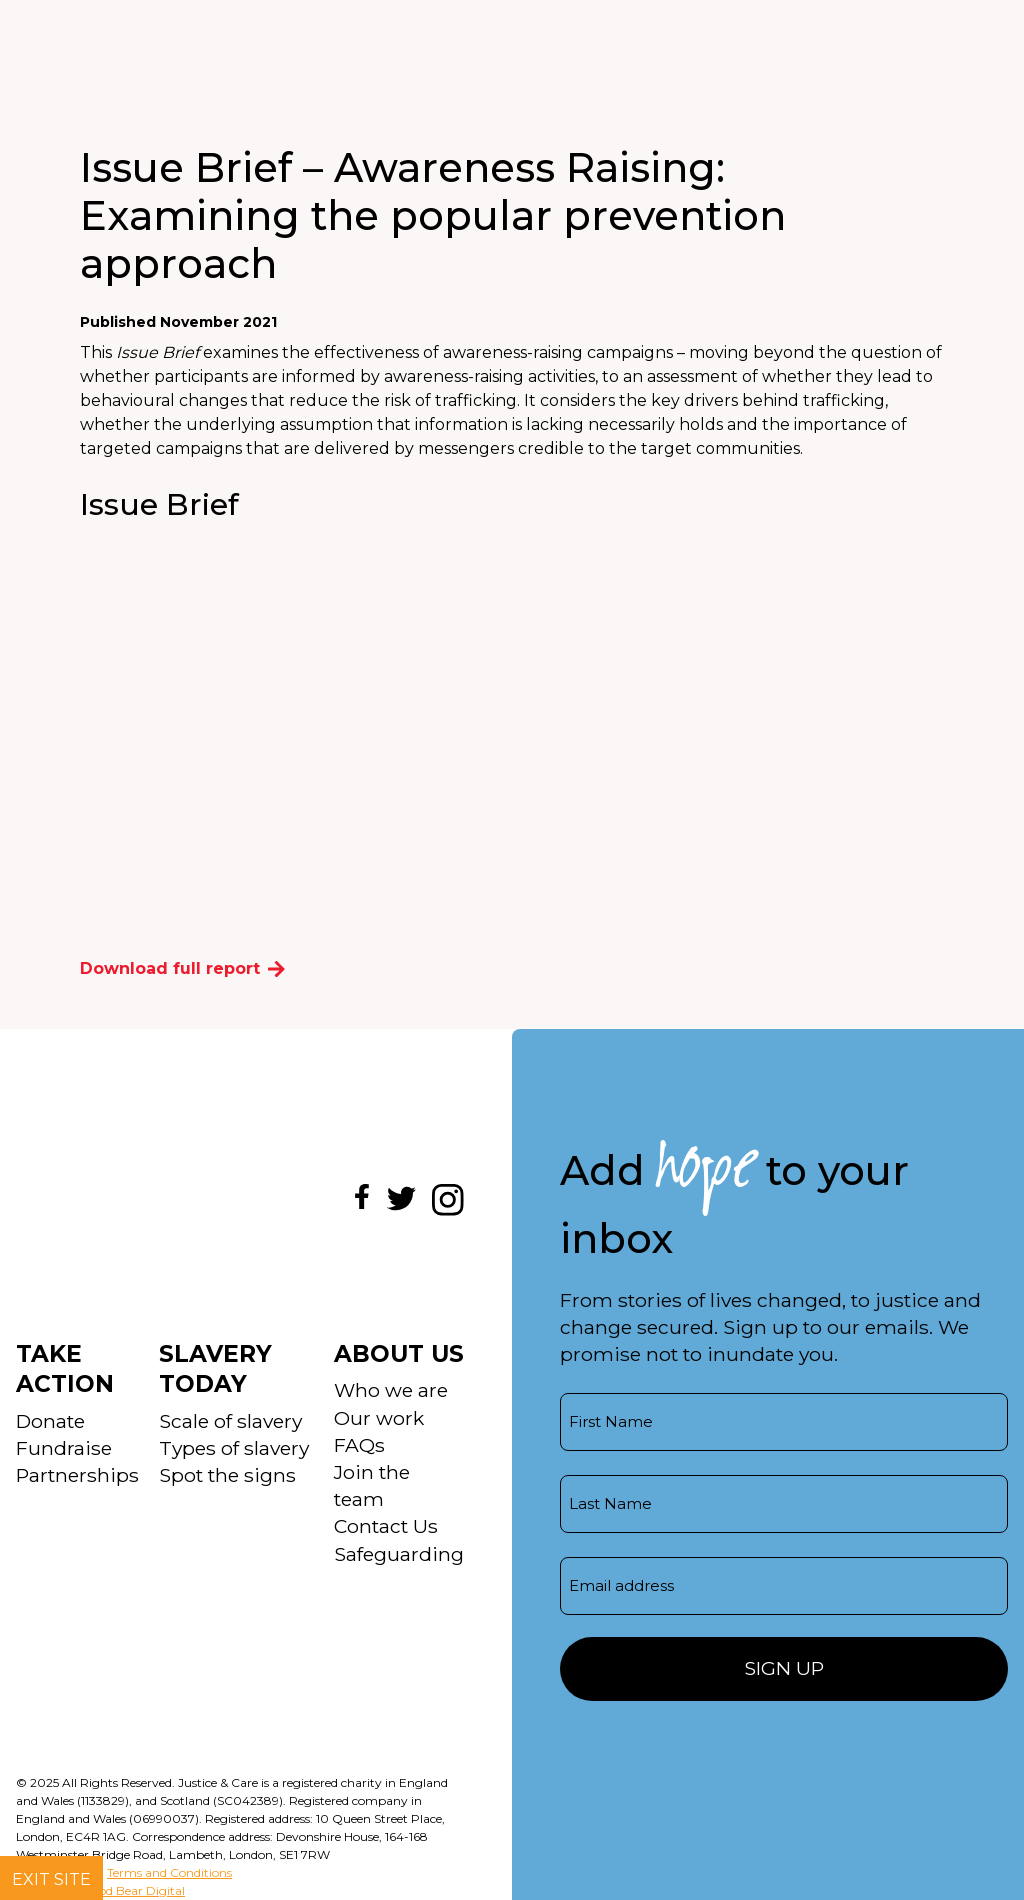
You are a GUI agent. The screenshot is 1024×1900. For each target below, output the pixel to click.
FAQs (359, 1445)
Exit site (51, 1879)
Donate (50, 1421)
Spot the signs (227, 1475)
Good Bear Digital (133, 1890)
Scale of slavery (230, 1421)
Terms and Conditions (169, 1872)
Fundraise (64, 1448)
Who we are (391, 1390)
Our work (379, 1418)
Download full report (182, 968)
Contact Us (386, 1526)
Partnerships (77, 1475)
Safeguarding (399, 1554)
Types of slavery (234, 1448)
